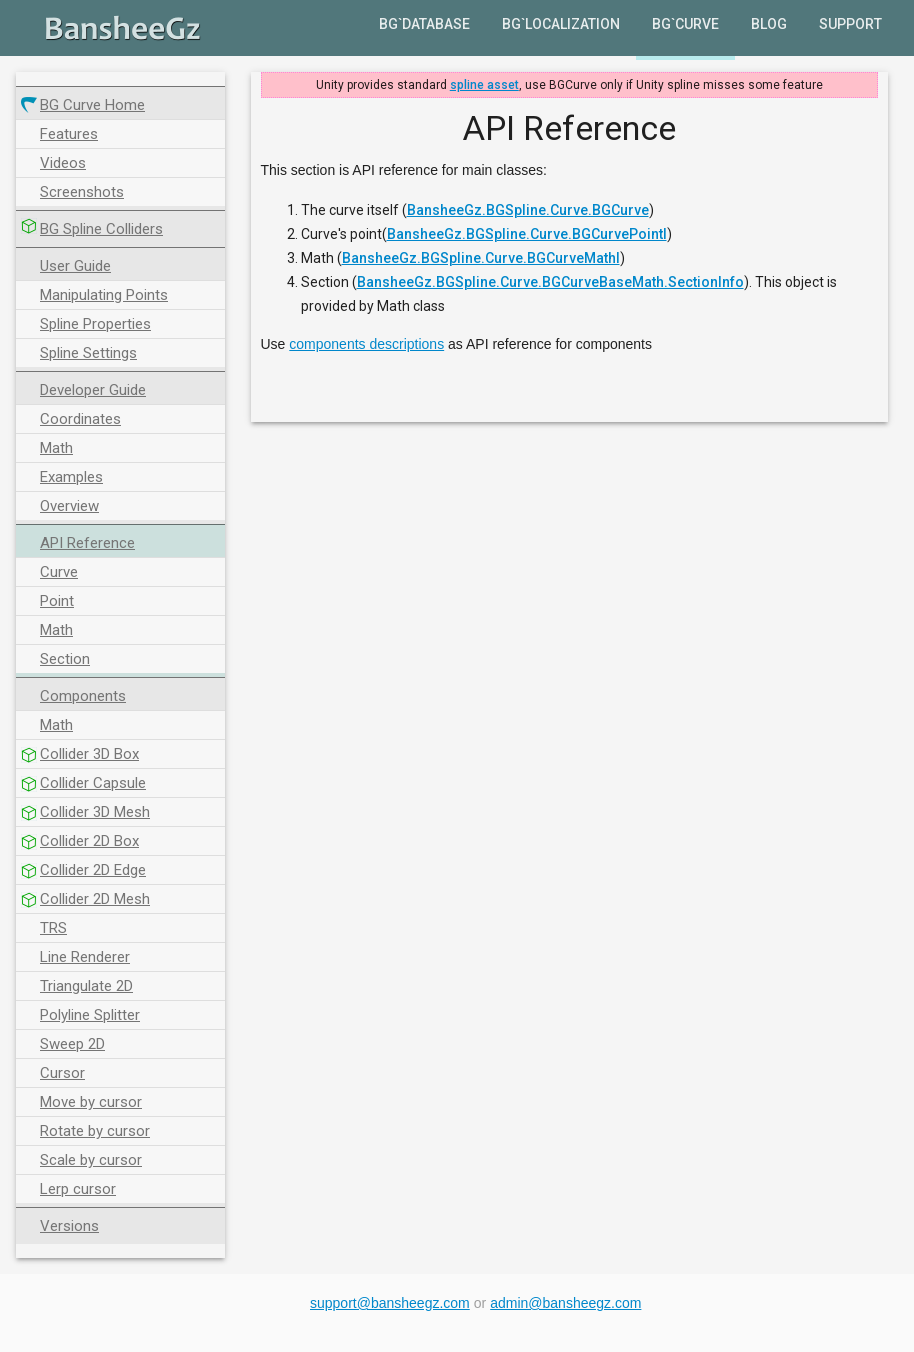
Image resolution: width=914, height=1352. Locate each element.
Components (83, 696)
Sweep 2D (72, 1044)
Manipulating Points (104, 295)
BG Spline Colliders (101, 229)
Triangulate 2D (86, 986)
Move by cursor (91, 1102)
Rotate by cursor (95, 1131)
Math (56, 448)
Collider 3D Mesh (95, 812)
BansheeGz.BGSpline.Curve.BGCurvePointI (527, 234)
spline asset (484, 85)
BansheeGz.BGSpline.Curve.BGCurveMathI (481, 258)
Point (57, 601)
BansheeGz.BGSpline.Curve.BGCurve (528, 210)
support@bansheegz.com (390, 1303)
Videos (63, 163)
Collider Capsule (93, 783)
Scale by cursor (91, 1160)
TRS (53, 928)
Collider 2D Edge (93, 870)
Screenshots (82, 192)
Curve (59, 572)
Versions (69, 1226)
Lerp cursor (78, 1189)
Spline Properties (95, 324)
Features (69, 134)
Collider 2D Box (89, 841)
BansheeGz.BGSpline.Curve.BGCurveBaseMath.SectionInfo (550, 282)
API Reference (87, 543)
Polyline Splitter (90, 1015)
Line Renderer (85, 957)
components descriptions (366, 344)
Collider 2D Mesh (95, 899)
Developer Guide (93, 390)
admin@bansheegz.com (565, 1303)
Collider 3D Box (89, 754)
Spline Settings (88, 353)
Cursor (62, 1073)
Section (65, 659)
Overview (69, 506)
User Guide (75, 266)
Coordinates (80, 419)
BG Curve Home (92, 105)
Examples (71, 477)
